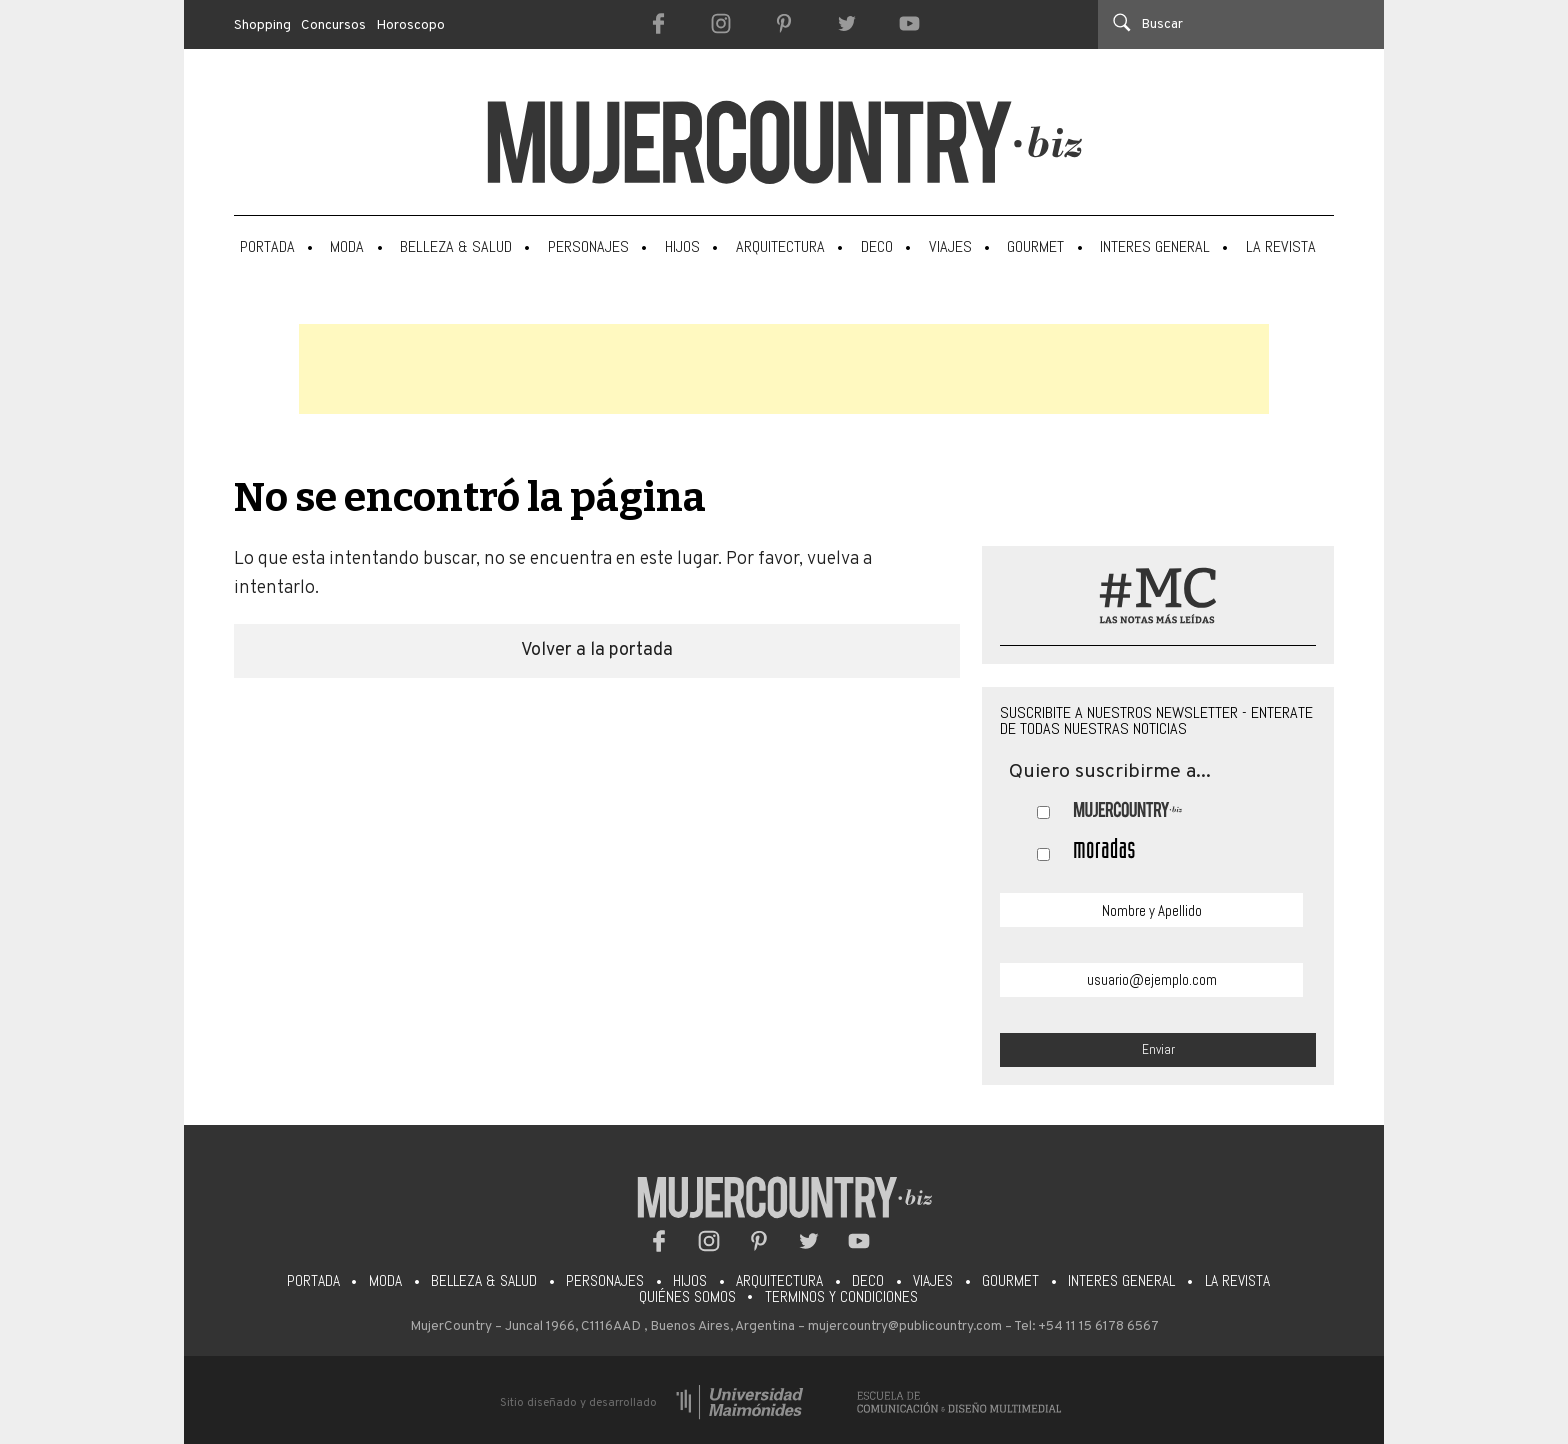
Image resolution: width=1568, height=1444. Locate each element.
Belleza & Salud (456, 246)
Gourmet (1035, 246)
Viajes (950, 246)
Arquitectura (780, 246)
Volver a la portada (597, 650)
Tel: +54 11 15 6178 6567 (1086, 1326)
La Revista (1281, 246)
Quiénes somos (687, 1297)
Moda (347, 246)
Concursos (333, 25)
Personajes (588, 246)
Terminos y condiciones (841, 1297)
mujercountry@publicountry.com (905, 1326)
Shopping (262, 25)
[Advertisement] (784, 369)
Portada (267, 246)
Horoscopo (411, 25)
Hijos (682, 246)
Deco (877, 246)
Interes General (1155, 246)
